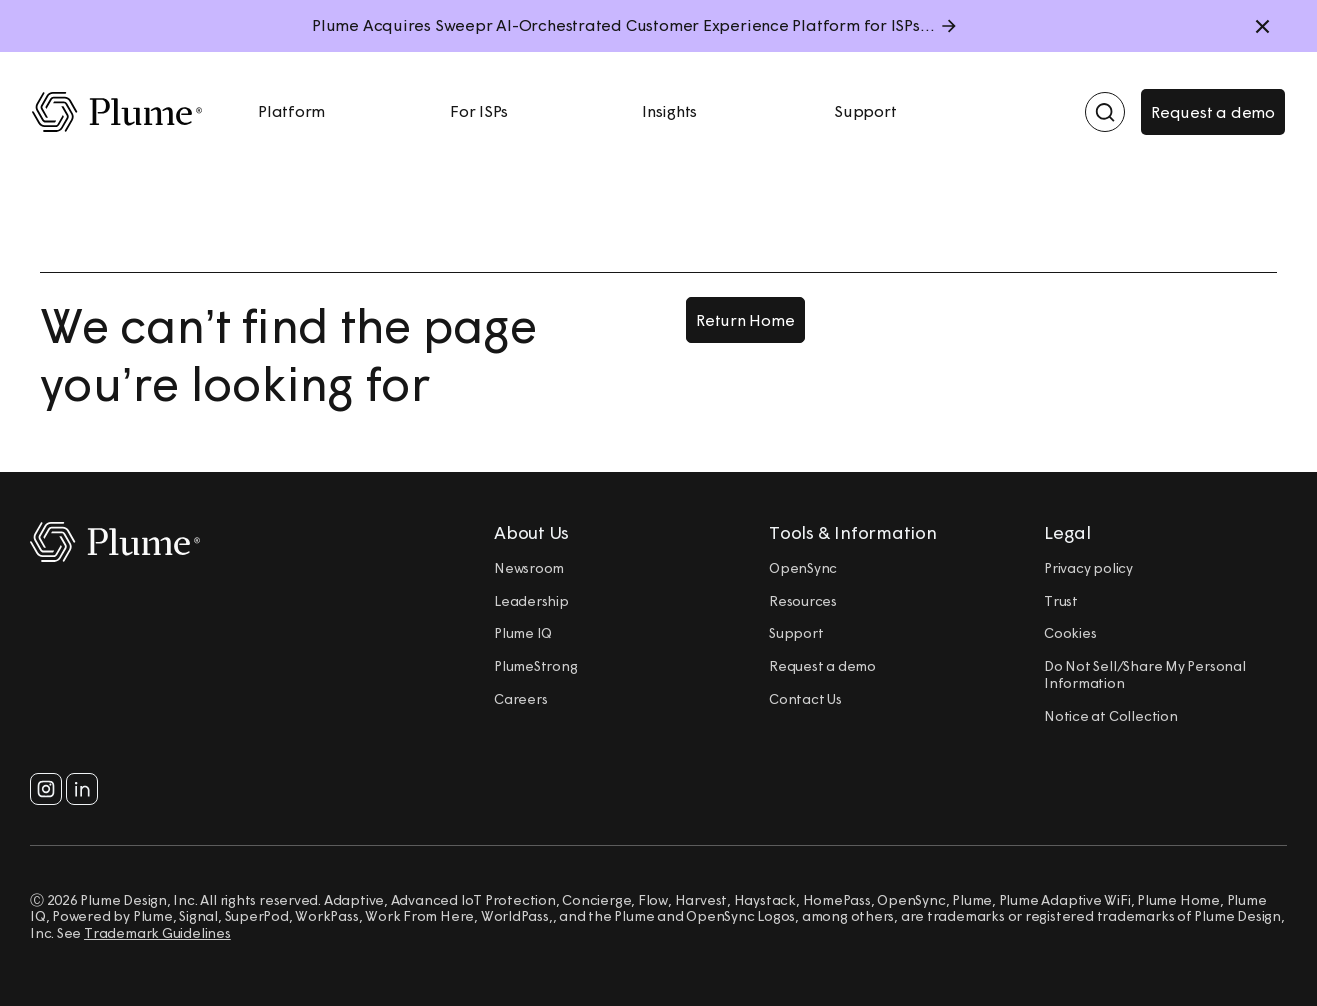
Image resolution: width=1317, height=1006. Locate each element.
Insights (669, 111)
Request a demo (1213, 112)
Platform (291, 111)
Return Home (745, 320)
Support (865, 111)
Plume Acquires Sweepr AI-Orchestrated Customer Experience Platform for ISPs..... (628, 25)
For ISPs (479, 111)
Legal (1067, 533)
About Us (531, 533)
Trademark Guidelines (157, 933)
